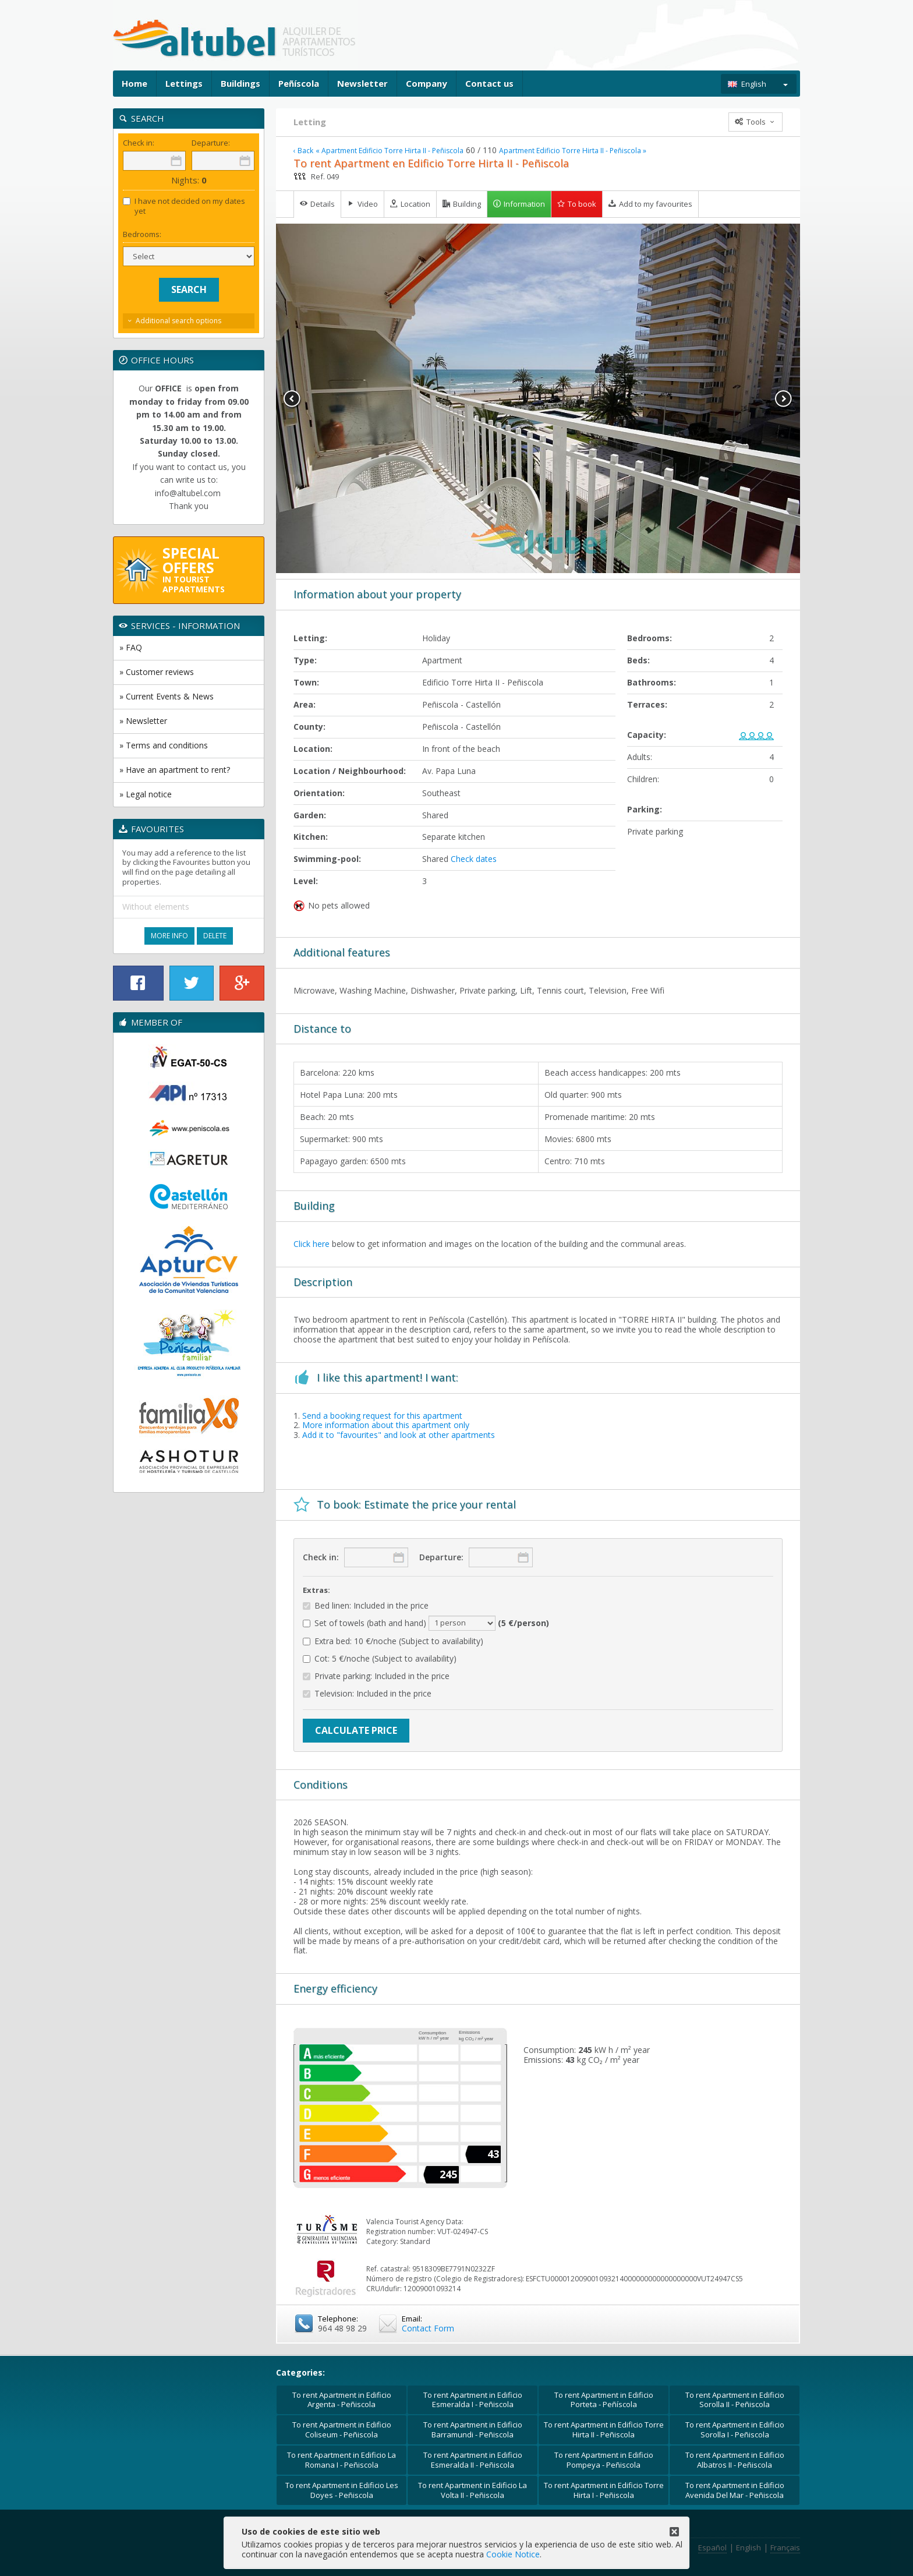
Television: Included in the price (367, 1694)
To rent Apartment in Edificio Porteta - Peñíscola (603, 2400)
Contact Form (428, 2328)
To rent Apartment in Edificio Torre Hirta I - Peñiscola (604, 2490)
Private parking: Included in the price (376, 1676)
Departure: (441, 1557)
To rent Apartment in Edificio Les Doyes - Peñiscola (341, 2490)
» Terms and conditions (163, 745)
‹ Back (303, 151)
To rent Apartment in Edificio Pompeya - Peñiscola (603, 2460)
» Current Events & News (166, 696)
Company (426, 83)
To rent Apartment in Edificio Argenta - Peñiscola (341, 2400)
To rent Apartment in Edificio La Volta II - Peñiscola (472, 2490)
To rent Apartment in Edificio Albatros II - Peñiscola (734, 2460)
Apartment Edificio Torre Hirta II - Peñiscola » (572, 151)
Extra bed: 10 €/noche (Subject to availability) (393, 1641)
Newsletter (362, 83)
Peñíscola (298, 83)
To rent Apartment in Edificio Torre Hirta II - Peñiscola (604, 2429)
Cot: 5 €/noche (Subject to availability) (379, 1659)
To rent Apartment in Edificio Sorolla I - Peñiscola (734, 2429)
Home (134, 83)
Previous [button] (292, 399)
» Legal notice (145, 794)
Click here (311, 1243)
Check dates (474, 858)
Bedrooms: (142, 234)
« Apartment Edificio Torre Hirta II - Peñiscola (389, 151)
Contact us (489, 83)
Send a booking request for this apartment (382, 1415)
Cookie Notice (513, 2554)
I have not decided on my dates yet (184, 206)
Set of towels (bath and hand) (426, 1623)
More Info (169, 936)
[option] (538, 398)
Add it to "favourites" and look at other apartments (398, 1434)
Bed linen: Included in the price (366, 1606)
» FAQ (130, 647)
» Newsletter (143, 720)
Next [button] (783, 399)
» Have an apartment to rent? (174, 769)
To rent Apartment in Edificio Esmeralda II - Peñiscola (472, 2460)
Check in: (321, 1557)
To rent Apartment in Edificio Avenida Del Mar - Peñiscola (734, 2490)
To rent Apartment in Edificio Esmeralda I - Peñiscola (472, 2400)
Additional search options (178, 321)
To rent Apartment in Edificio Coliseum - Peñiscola (341, 2429)
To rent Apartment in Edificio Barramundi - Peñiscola (472, 2429)
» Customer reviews (156, 671)
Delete (215, 936)
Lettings (184, 83)
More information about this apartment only (385, 1424)
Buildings (240, 83)
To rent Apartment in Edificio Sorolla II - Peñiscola (734, 2400)
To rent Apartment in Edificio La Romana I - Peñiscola (341, 2460)
